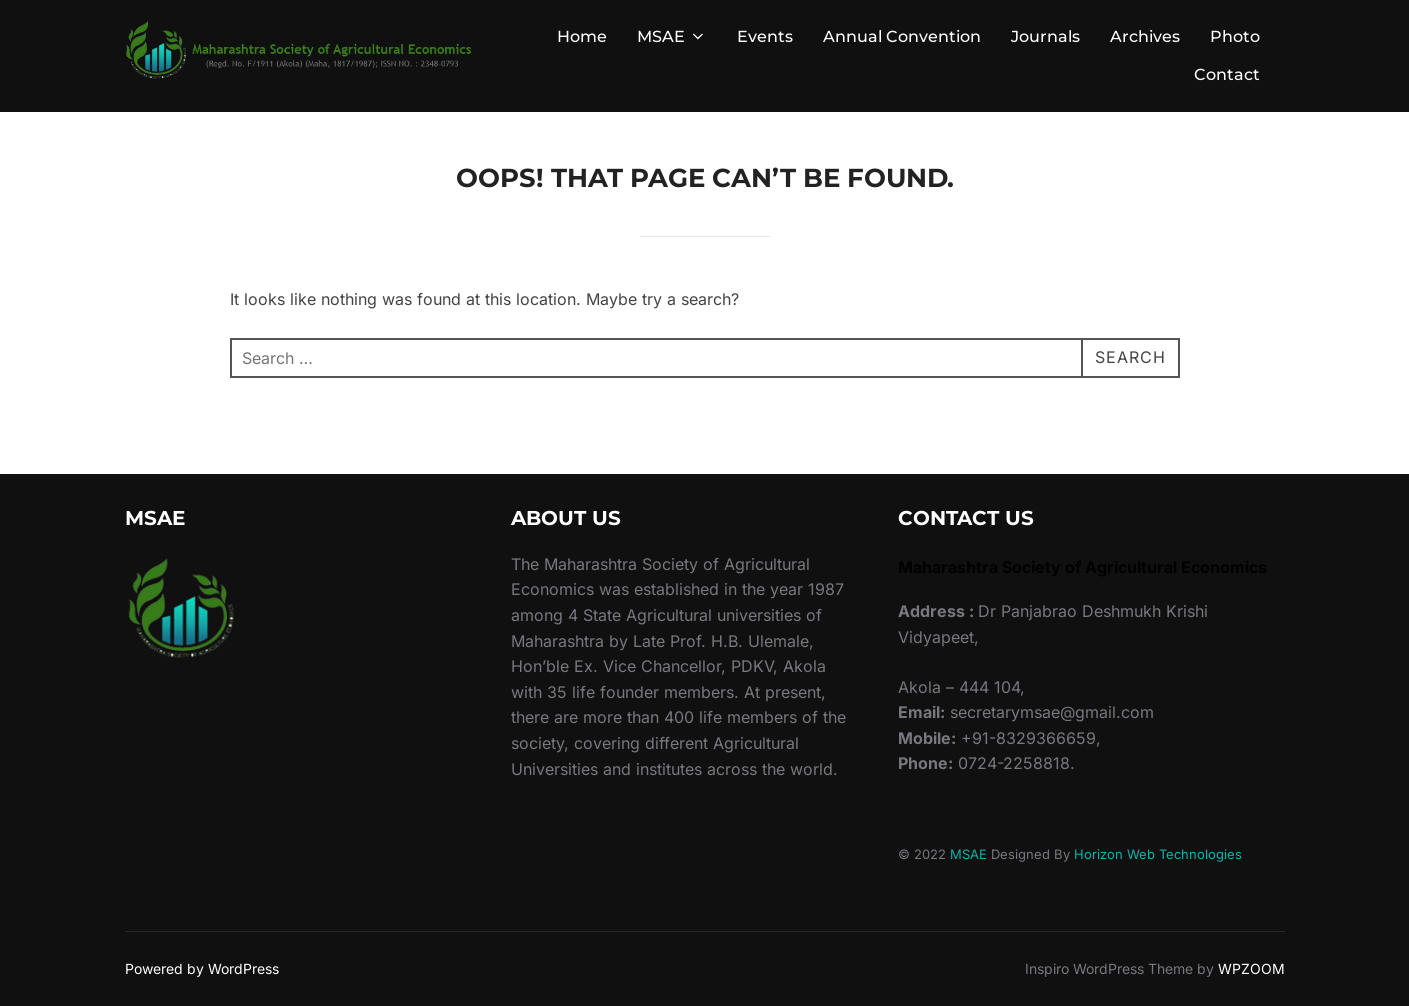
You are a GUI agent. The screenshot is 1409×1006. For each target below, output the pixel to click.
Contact (1227, 74)
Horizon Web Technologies (1158, 854)
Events (765, 36)
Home (582, 36)
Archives (1145, 36)
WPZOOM (1251, 968)
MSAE (672, 36)
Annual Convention (902, 36)
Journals (1045, 36)
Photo (1235, 36)
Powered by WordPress (202, 968)
